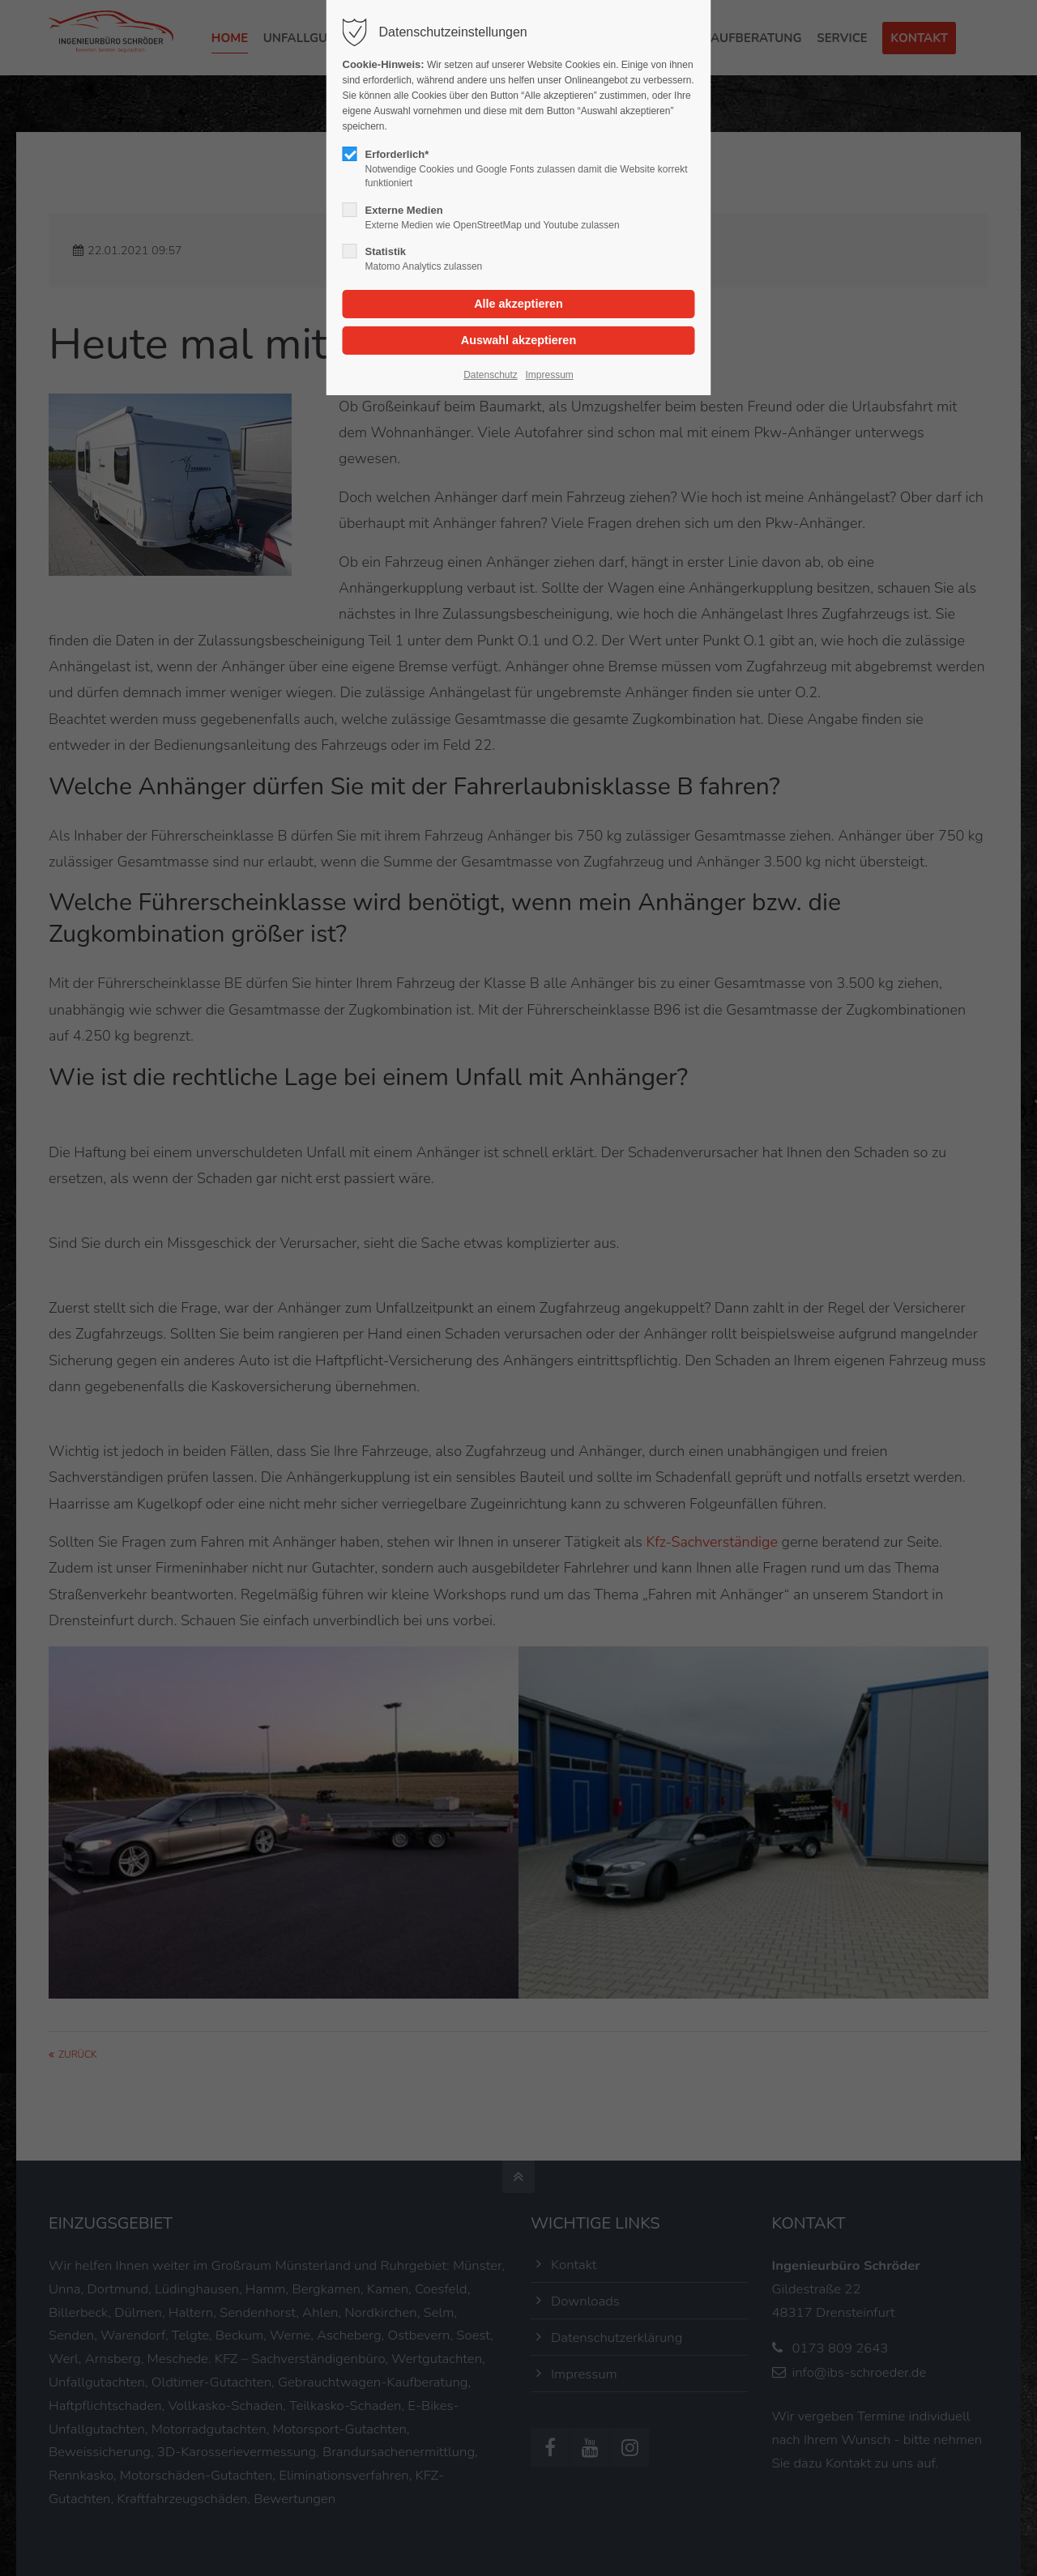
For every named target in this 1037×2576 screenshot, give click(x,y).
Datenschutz (490, 375)
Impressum (549, 375)
